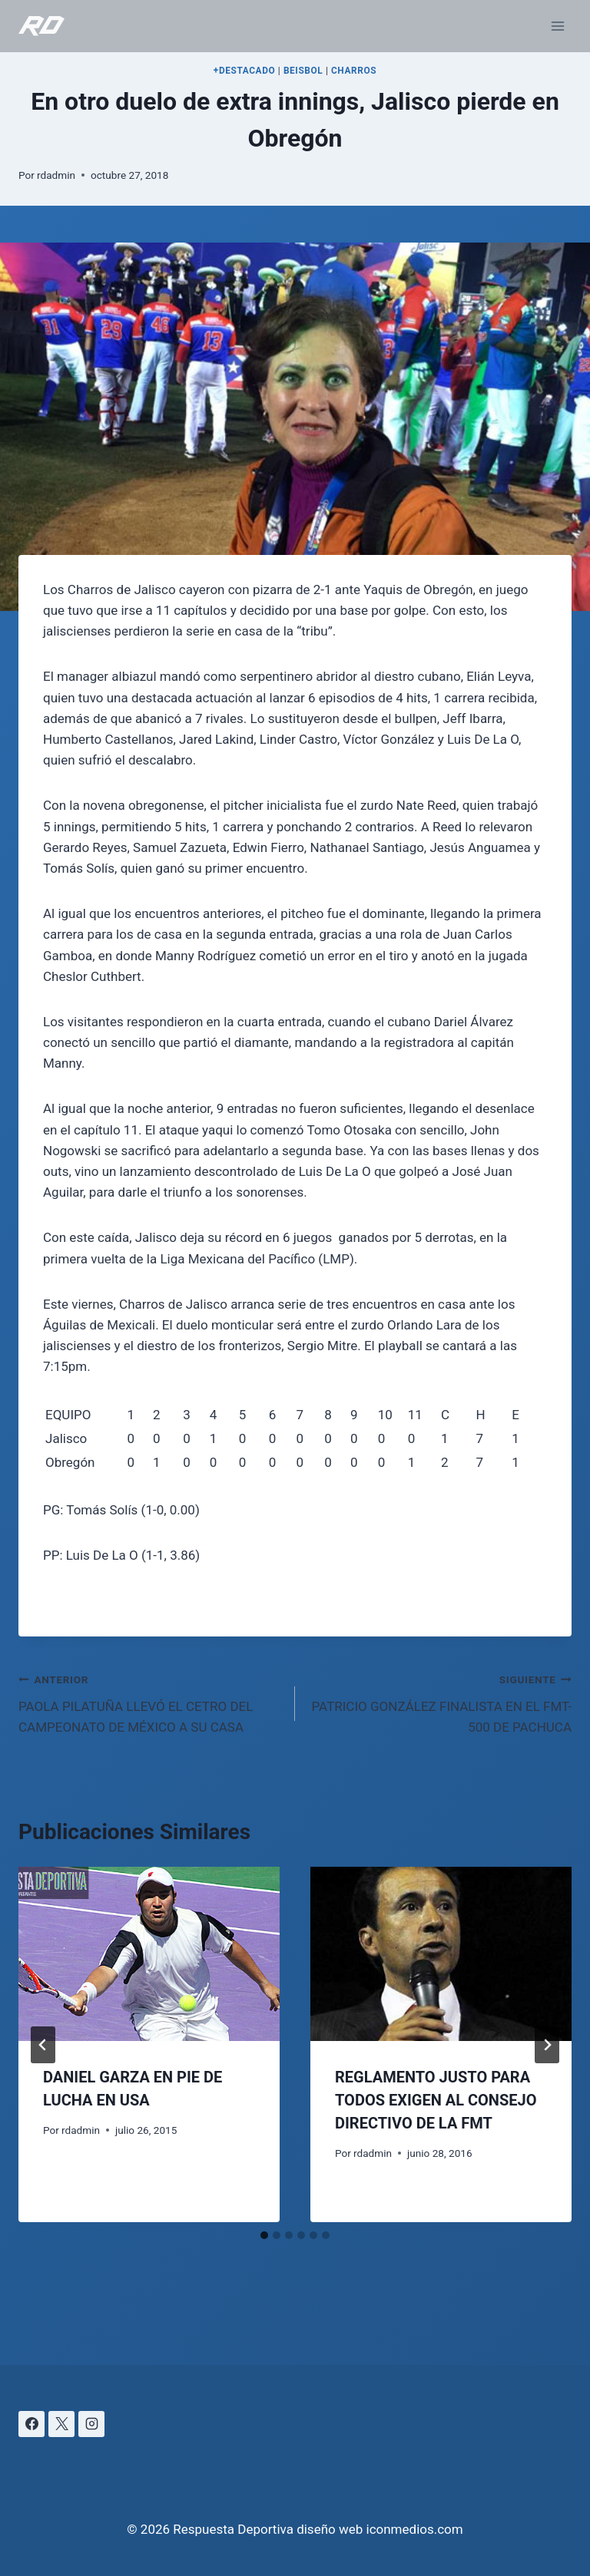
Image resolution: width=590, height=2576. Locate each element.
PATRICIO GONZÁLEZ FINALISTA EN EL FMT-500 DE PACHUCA (440, 1702)
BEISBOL (303, 70)
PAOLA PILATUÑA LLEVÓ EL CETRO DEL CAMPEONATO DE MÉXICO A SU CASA (150, 1702)
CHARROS (353, 70)
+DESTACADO (245, 70)
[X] (61, 2424)
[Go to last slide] (43, 2044)
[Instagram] (91, 2424)
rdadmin (56, 175)
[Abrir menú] (557, 26)
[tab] (264, 2235)
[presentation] (149, 1954)
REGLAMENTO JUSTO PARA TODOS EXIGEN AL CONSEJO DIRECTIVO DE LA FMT (435, 2100)
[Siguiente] (547, 2044)
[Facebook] (31, 2424)
